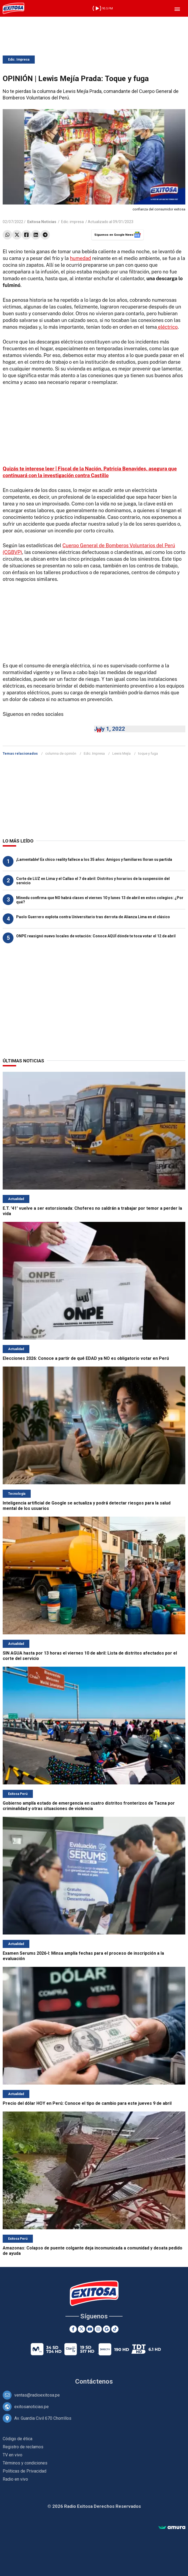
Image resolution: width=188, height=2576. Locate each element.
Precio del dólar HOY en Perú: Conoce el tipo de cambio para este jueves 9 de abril (87, 2103)
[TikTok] (115, 2329)
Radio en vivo (15, 2479)
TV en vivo (12, 2454)
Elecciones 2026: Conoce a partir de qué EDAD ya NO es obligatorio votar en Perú (86, 1358)
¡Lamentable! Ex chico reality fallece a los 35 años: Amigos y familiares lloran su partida (94, 859)
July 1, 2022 (109, 729)
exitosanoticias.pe (31, 2406)
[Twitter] (81, 2329)
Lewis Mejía (121, 753)
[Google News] (106, 2329)
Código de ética (17, 2438)
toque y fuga (148, 753)
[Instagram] (98, 2329)
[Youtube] (89, 2329)
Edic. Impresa (18, 59)
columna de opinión (60, 753)
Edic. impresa (72, 222)
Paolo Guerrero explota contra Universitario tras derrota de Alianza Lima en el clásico (93, 917)
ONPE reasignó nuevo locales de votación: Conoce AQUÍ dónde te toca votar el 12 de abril (96, 936)
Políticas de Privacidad (24, 2471)
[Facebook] (73, 2329)
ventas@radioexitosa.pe (37, 2395)
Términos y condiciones (25, 2463)
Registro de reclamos (23, 2446)
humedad (80, 258)
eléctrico (167, 327)
